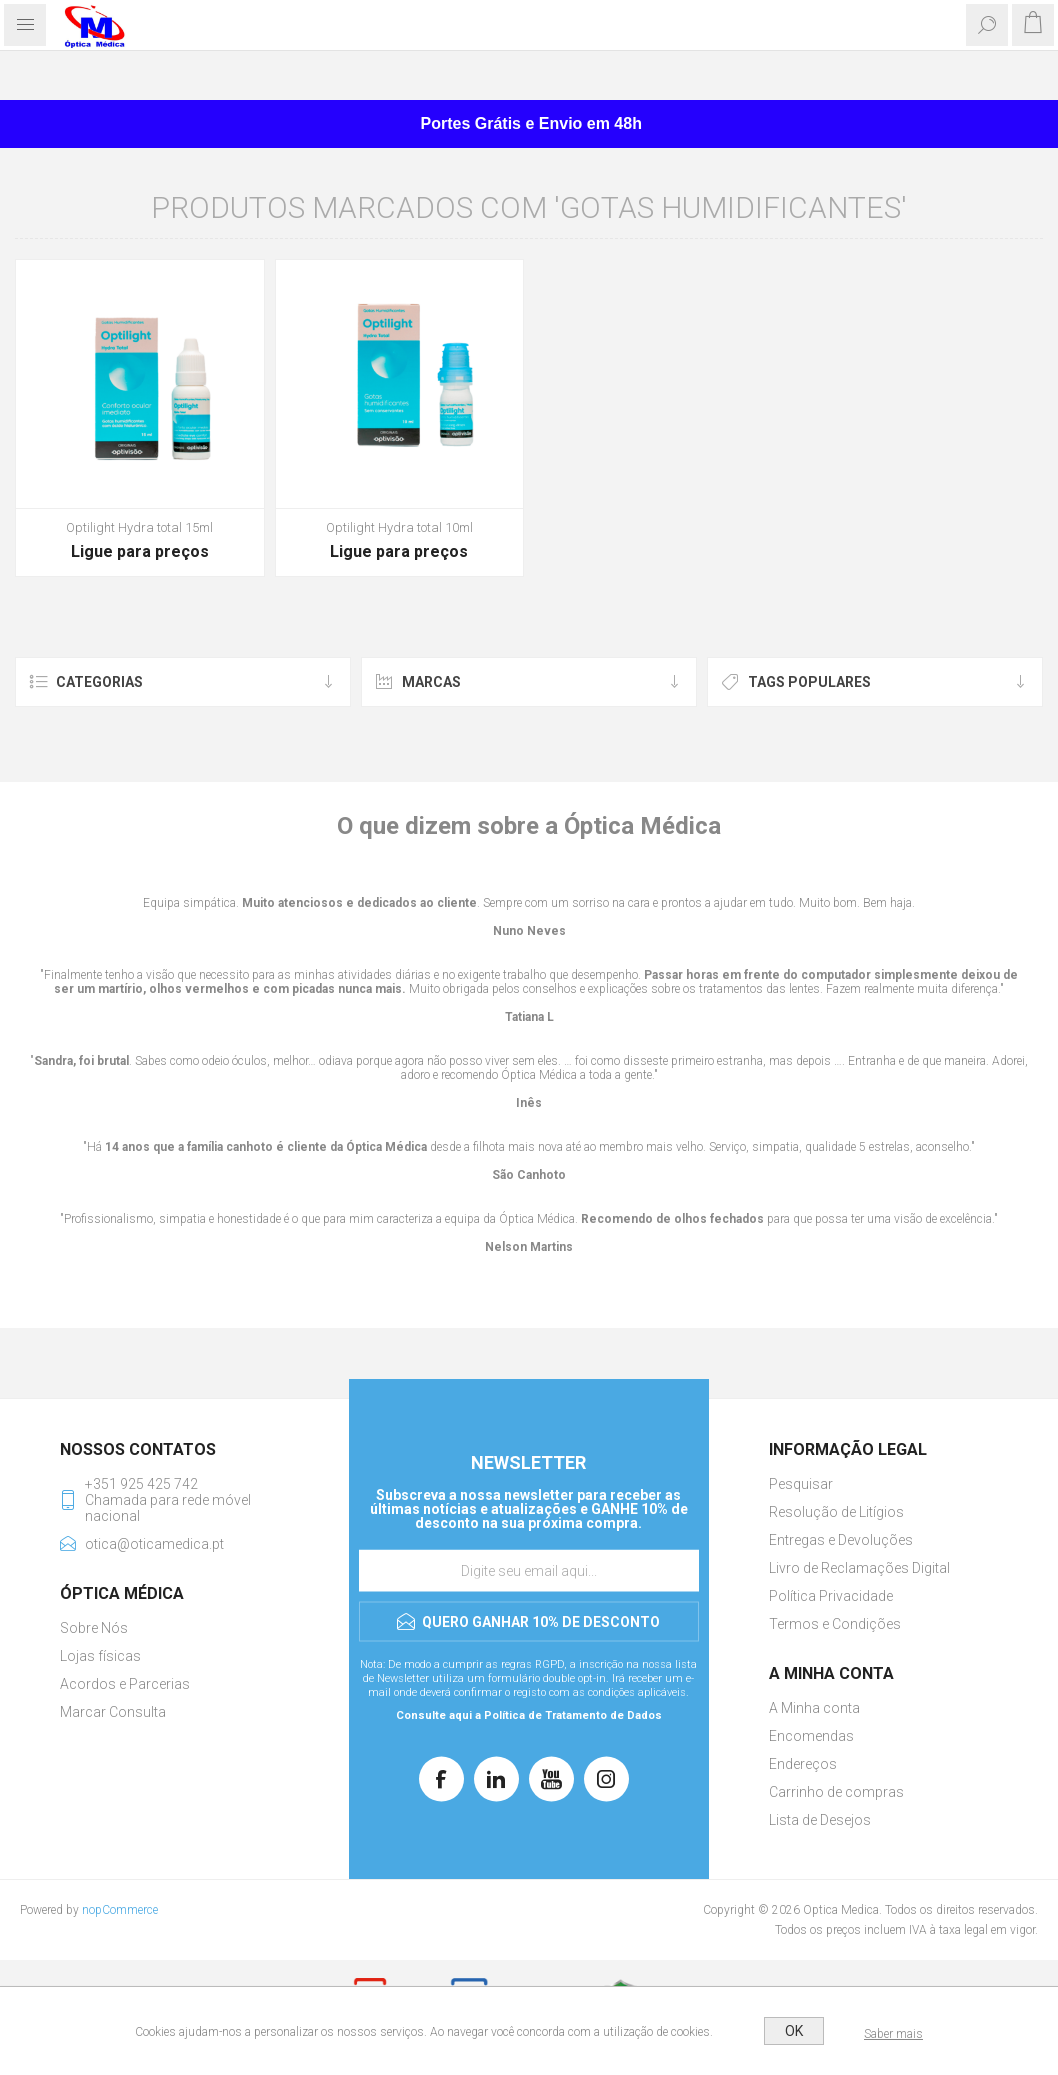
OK (794, 2031)
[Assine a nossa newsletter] (529, 1570)
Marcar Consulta (113, 1712)
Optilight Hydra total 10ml (399, 527)
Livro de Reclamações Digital (859, 1568)
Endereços (803, 1764)
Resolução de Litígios (836, 1512)
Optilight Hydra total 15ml (139, 527)
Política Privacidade (831, 1596)
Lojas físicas (100, 1656)
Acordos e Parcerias (125, 1684)
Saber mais (893, 2034)
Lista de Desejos (820, 1820)
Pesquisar (801, 1484)
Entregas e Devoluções (841, 1540)
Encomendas (811, 1736)
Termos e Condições (835, 1624)
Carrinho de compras (836, 1792)
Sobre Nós (94, 1628)
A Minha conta (814, 1708)
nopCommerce (120, 1910)
